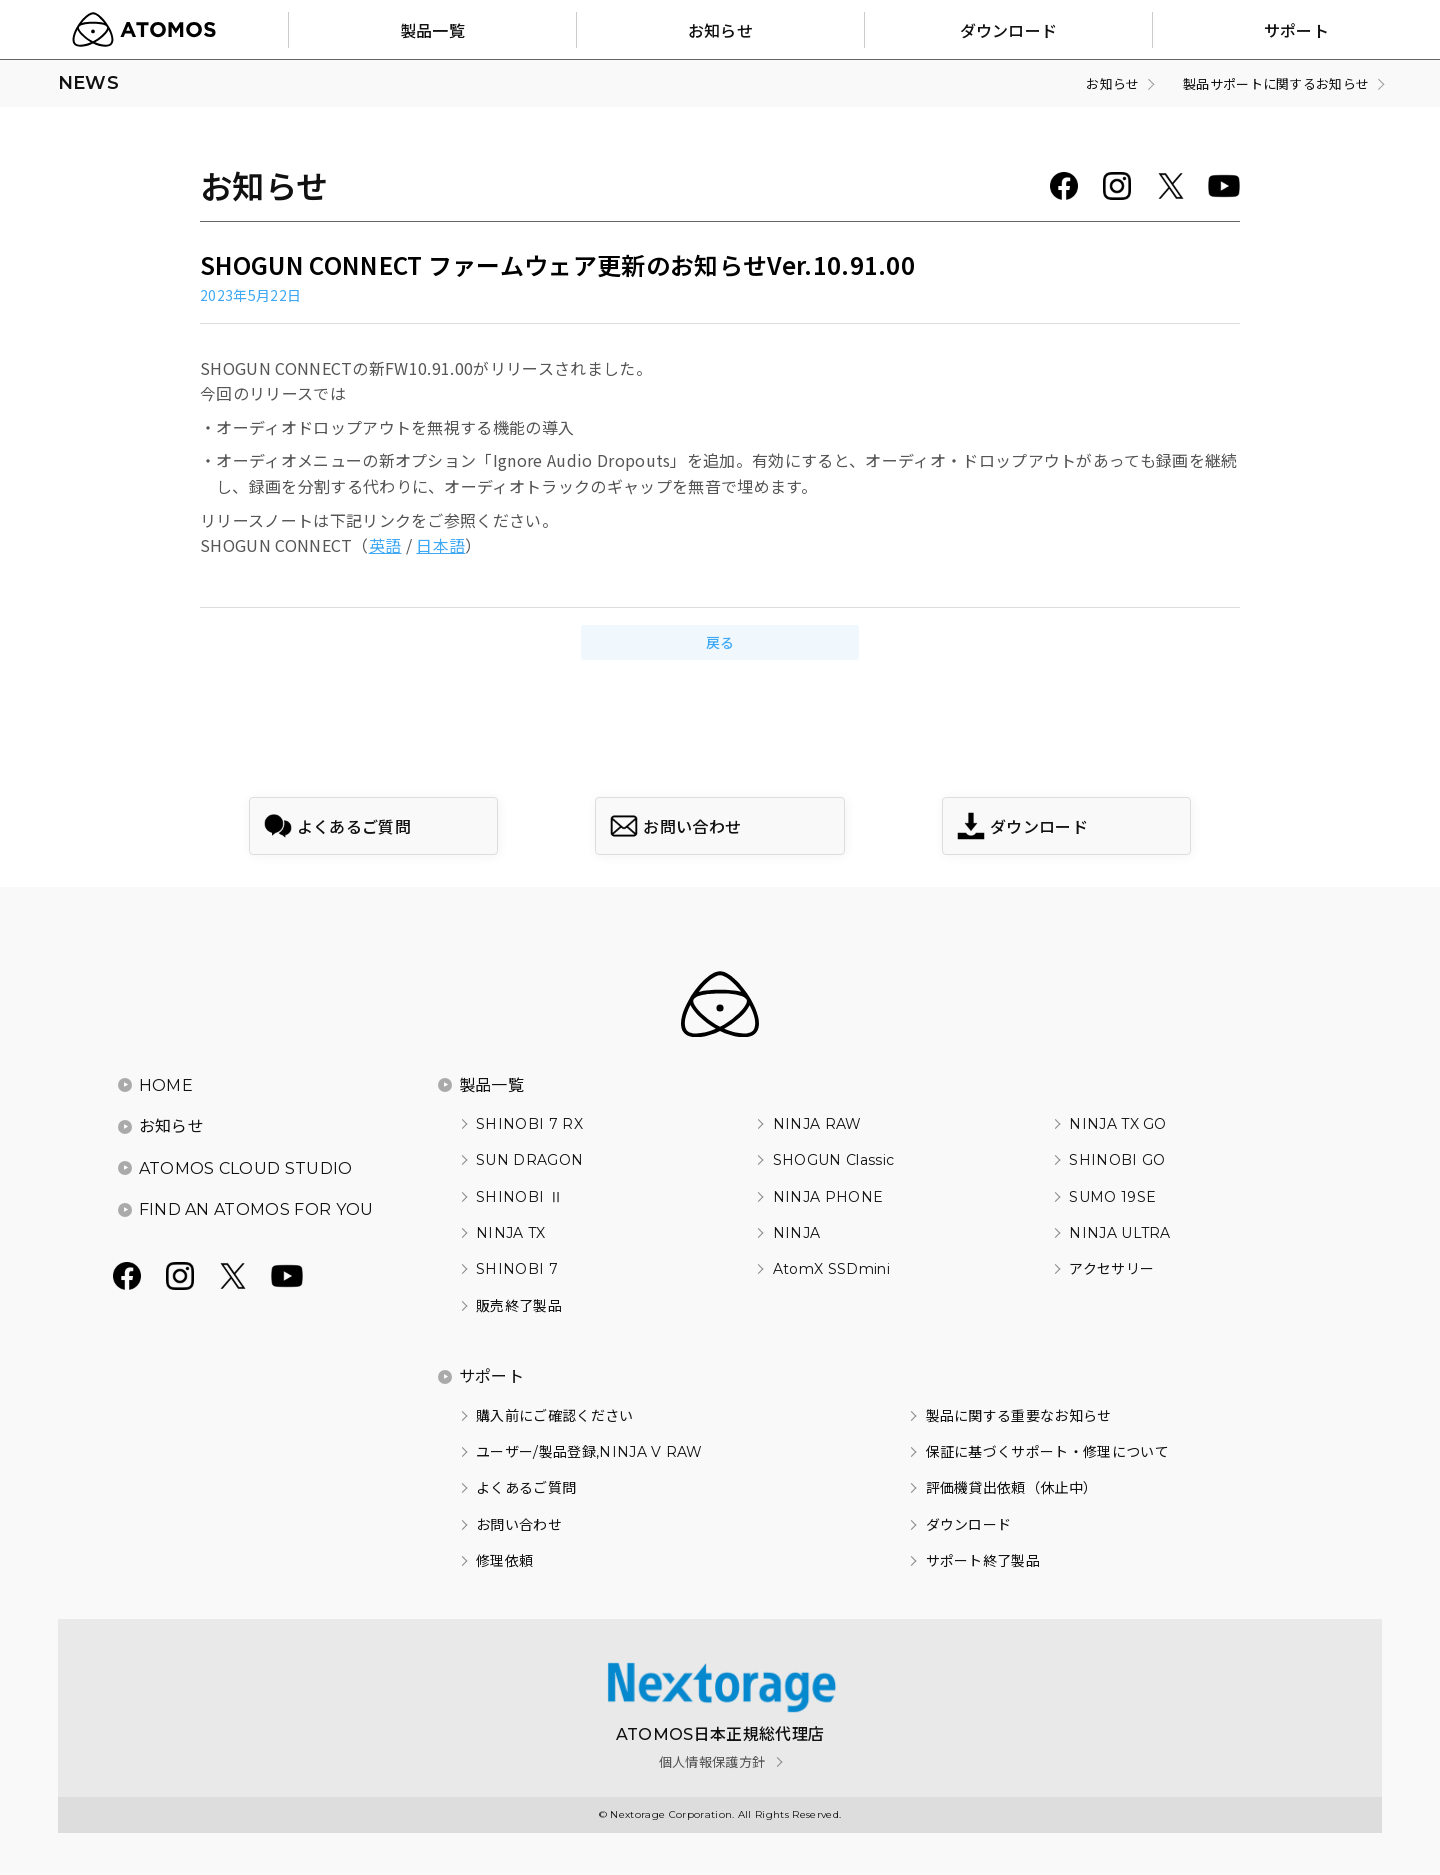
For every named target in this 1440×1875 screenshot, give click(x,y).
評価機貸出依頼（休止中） (1012, 1488)
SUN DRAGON (529, 1160)
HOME (166, 1085)
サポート (491, 1376)
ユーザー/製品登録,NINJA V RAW (589, 1452)
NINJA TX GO (1118, 1124)
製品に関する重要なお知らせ (1019, 1416)
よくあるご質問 (526, 1488)
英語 (385, 545)
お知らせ (171, 1126)
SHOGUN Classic (833, 1160)
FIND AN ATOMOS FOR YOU (256, 1209)
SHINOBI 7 (517, 1269)
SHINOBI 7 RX (529, 1124)
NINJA (797, 1233)
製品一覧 (491, 1085)
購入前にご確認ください (555, 1416)
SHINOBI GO (1117, 1160)
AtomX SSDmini (831, 1269)
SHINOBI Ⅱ (519, 1197)
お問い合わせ (519, 1525)
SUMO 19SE (1112, 1197)
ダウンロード (969, 1525)
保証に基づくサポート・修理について (1047, 1452)
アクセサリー (1111, 1269)
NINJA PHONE (828, 1197)
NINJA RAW (817, 1124)
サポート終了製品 (983, 1561)
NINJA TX (511, 1233)
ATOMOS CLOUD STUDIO (246, 1168)
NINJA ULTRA (1120, 1233)
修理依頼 (504, 1561)
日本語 (440, 545)
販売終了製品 (519, 1306)
